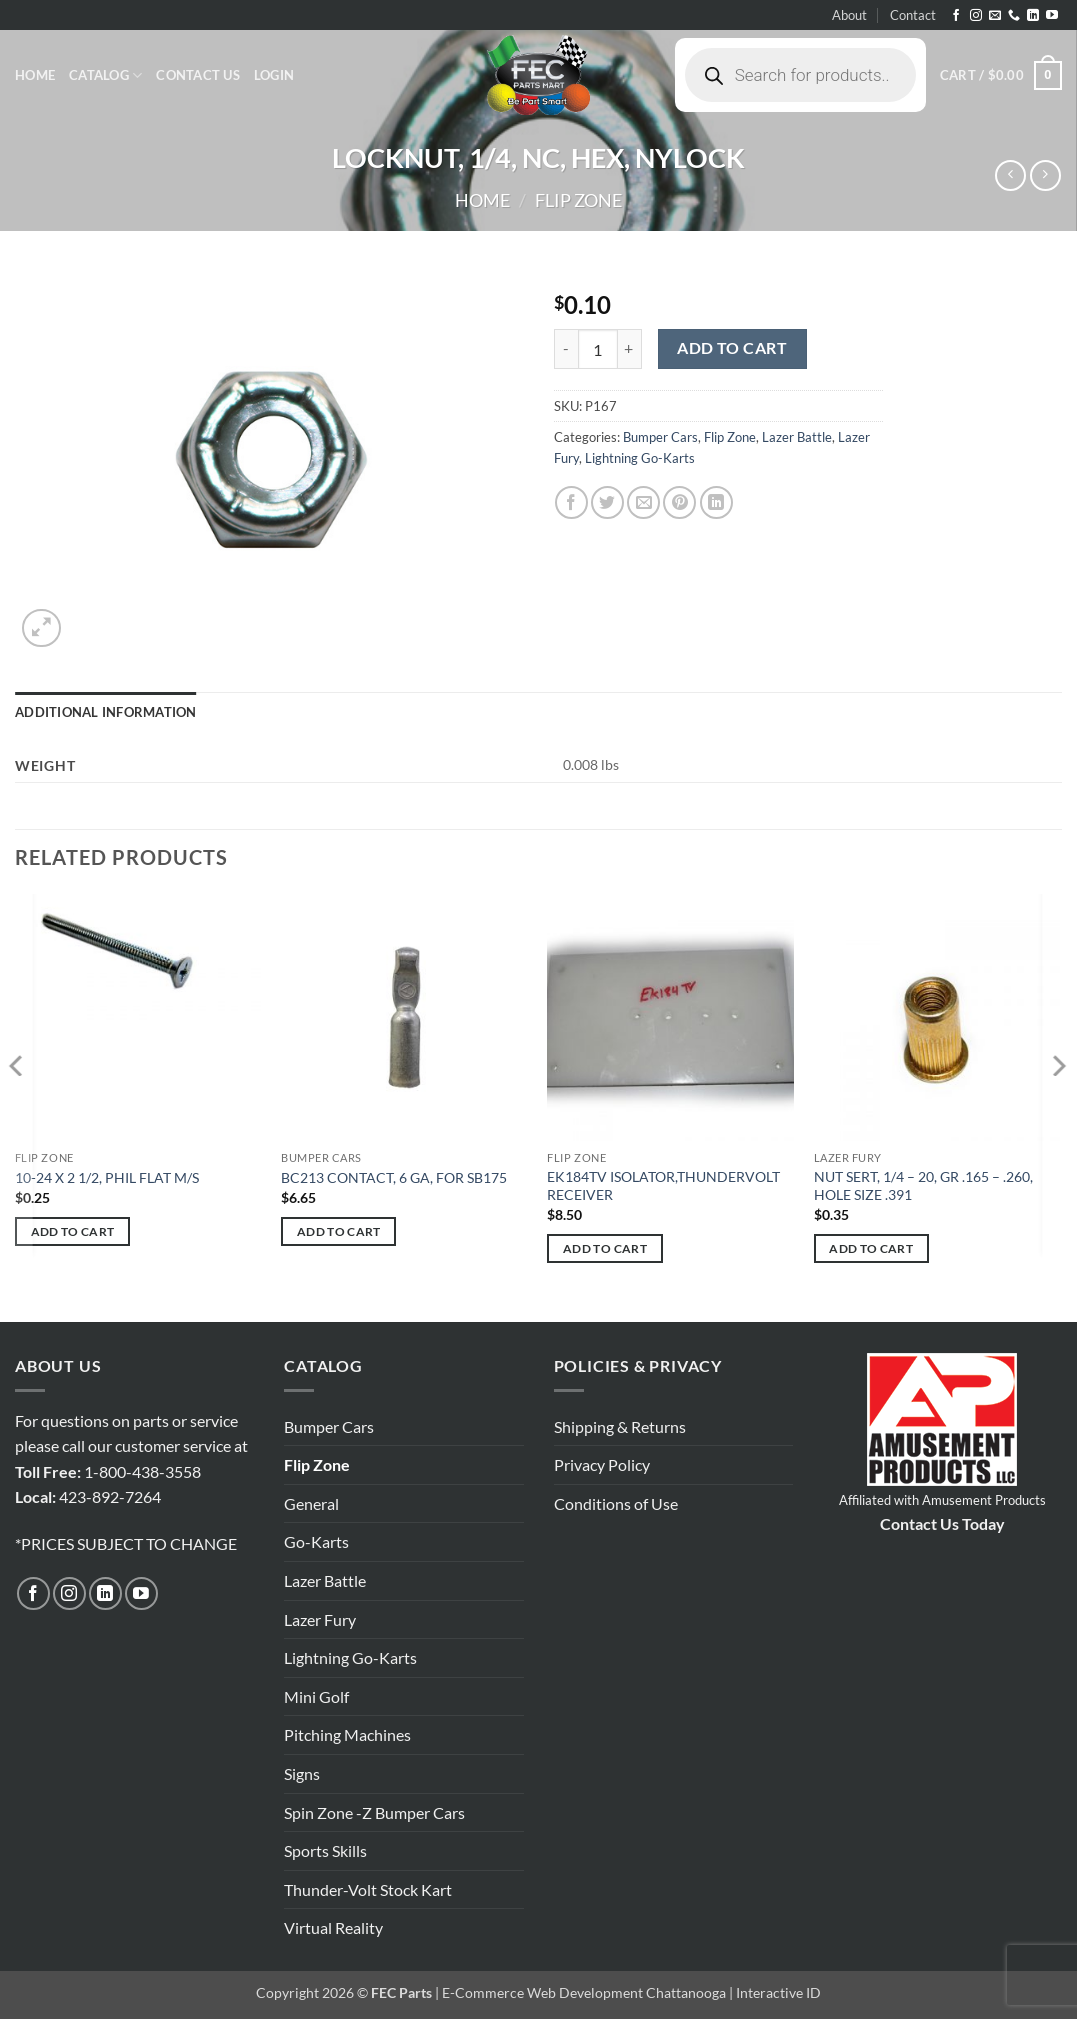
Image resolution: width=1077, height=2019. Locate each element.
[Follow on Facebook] (956, 16)
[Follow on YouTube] (1052, 16)
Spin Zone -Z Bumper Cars (374, 1812)
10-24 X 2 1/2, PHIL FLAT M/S (107, 1177)
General (311, 1503)
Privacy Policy (602, 1464)
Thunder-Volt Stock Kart (368, 1889)
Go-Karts (316, 1541)
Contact (913, 15)
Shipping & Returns (620, 1426)
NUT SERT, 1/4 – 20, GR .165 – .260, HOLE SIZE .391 (923, 1186)
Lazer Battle (797, 437)
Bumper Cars (660, 437)
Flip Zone (578, 200)
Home (35, 75)
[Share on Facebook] (571, 502)
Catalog (105, 75)
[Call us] (1014, 16)
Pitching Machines (347, 1734)
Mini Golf (316, 1696)
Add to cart (732, 348)
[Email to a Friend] (643, 502)
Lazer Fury (320, 1619)
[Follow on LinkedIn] (1033, 16)
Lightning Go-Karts (640, 458)
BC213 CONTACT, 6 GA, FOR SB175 (394, 1177)
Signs (302, 1773)
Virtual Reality (333, 1927)
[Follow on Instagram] (976, 16)
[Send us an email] (995, 16)
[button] (274, 75)
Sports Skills (325, 1850)
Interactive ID (778, 1992)
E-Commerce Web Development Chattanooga (584, 1992)
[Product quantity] (598, 349)
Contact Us (198, 75)
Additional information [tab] (106, 712)
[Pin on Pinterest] (679, 502)
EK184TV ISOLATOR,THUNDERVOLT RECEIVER (663, 1186)
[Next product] (1010, 175)
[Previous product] (1045, 175)
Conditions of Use (616, 1503)
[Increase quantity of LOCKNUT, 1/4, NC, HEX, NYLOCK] (630, 349)
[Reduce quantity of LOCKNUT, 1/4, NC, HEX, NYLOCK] (566, 349)
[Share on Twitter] (607, 502)
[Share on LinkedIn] (716, 502)
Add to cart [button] (73, 1231)
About (849, 15)
